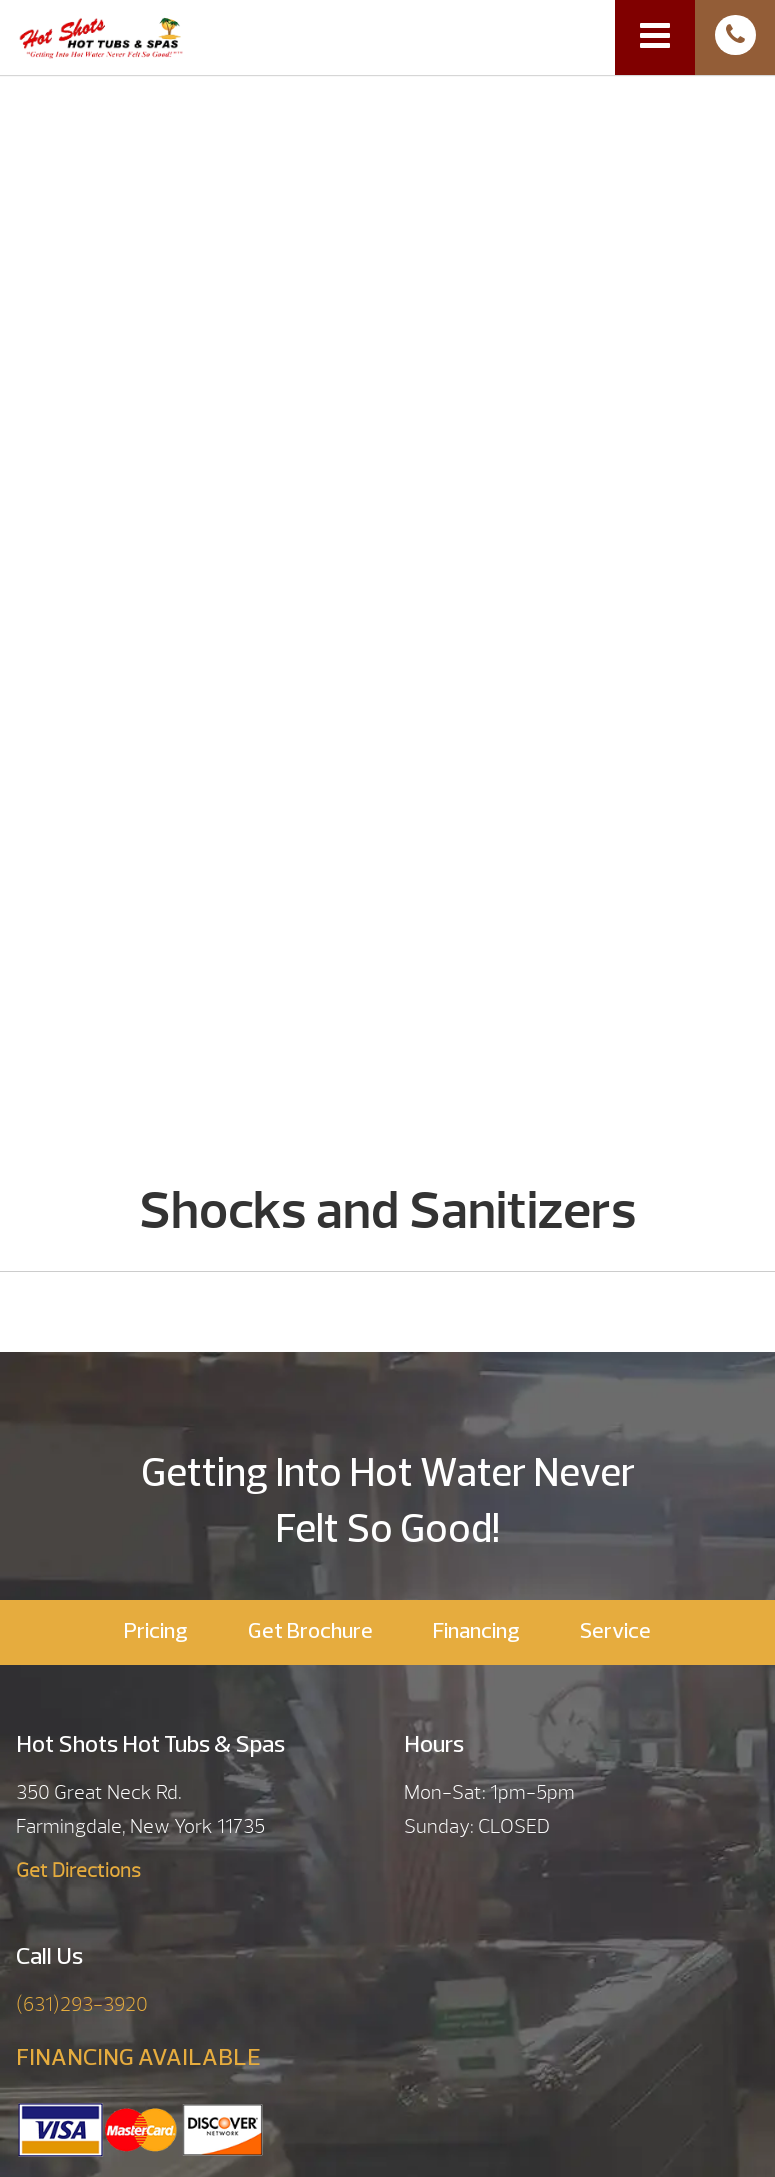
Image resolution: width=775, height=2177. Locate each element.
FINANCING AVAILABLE (138, 2059)
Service (615, 1632)
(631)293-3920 (82, 2004)
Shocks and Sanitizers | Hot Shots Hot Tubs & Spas (101, 36)
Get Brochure (310, 1632)
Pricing (156, 1632)
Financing (476, 1632)
